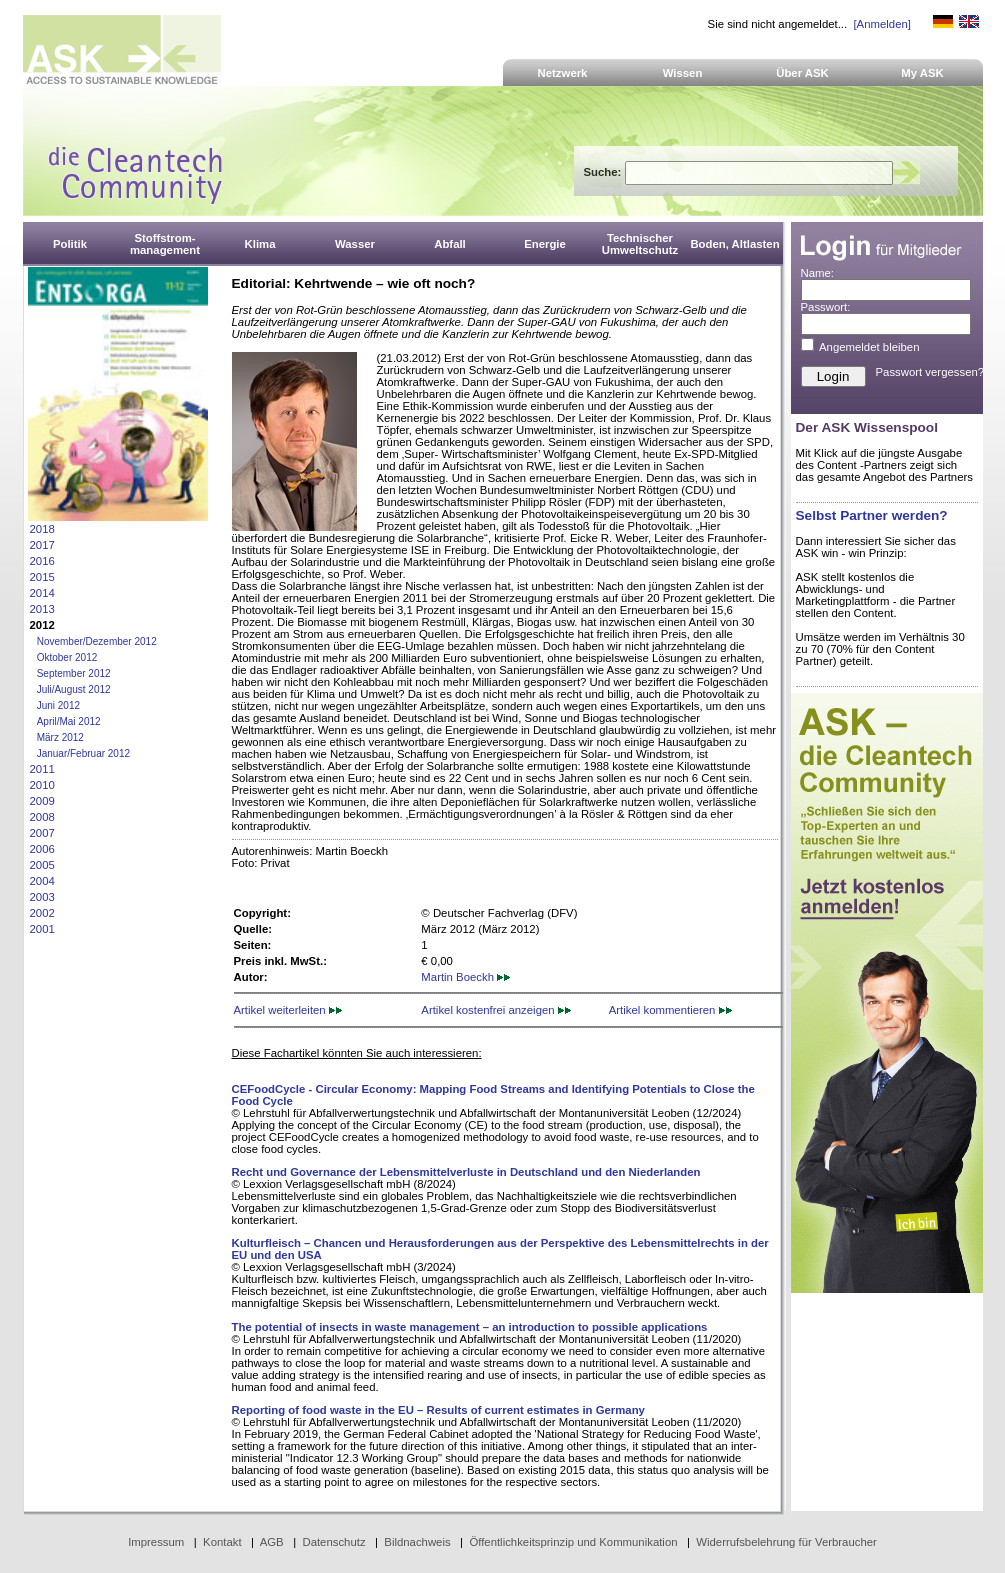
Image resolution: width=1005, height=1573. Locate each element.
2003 (42, 897)
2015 (42, 577)
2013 (42, 609)
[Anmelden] (881, 24)
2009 (42, 801)
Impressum (156, 1542)
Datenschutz (333, 1542)
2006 (42, 849)
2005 (42, 865)
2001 (42, 929)
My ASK (922, 73)
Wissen (683, 73)
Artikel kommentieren (670, 1010)
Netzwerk (563, 73)
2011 (42, 769)
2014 (42, 593)
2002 (42, 913)
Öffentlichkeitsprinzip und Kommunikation (573, 1542)
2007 (42, 833)
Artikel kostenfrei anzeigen (495, 1010)
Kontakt (222, 1542)
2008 (42, 817)
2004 (42, 881)
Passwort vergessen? (930, 372)
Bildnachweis (417, 1542)
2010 (42, 785)
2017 (42, 545)
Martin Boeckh (465, 977)
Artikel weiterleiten (288, 1010)
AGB (272, 1542)
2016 (42, 561)
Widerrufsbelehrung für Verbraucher (786, 1542)
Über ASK (802, 73)
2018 (42, 529)
